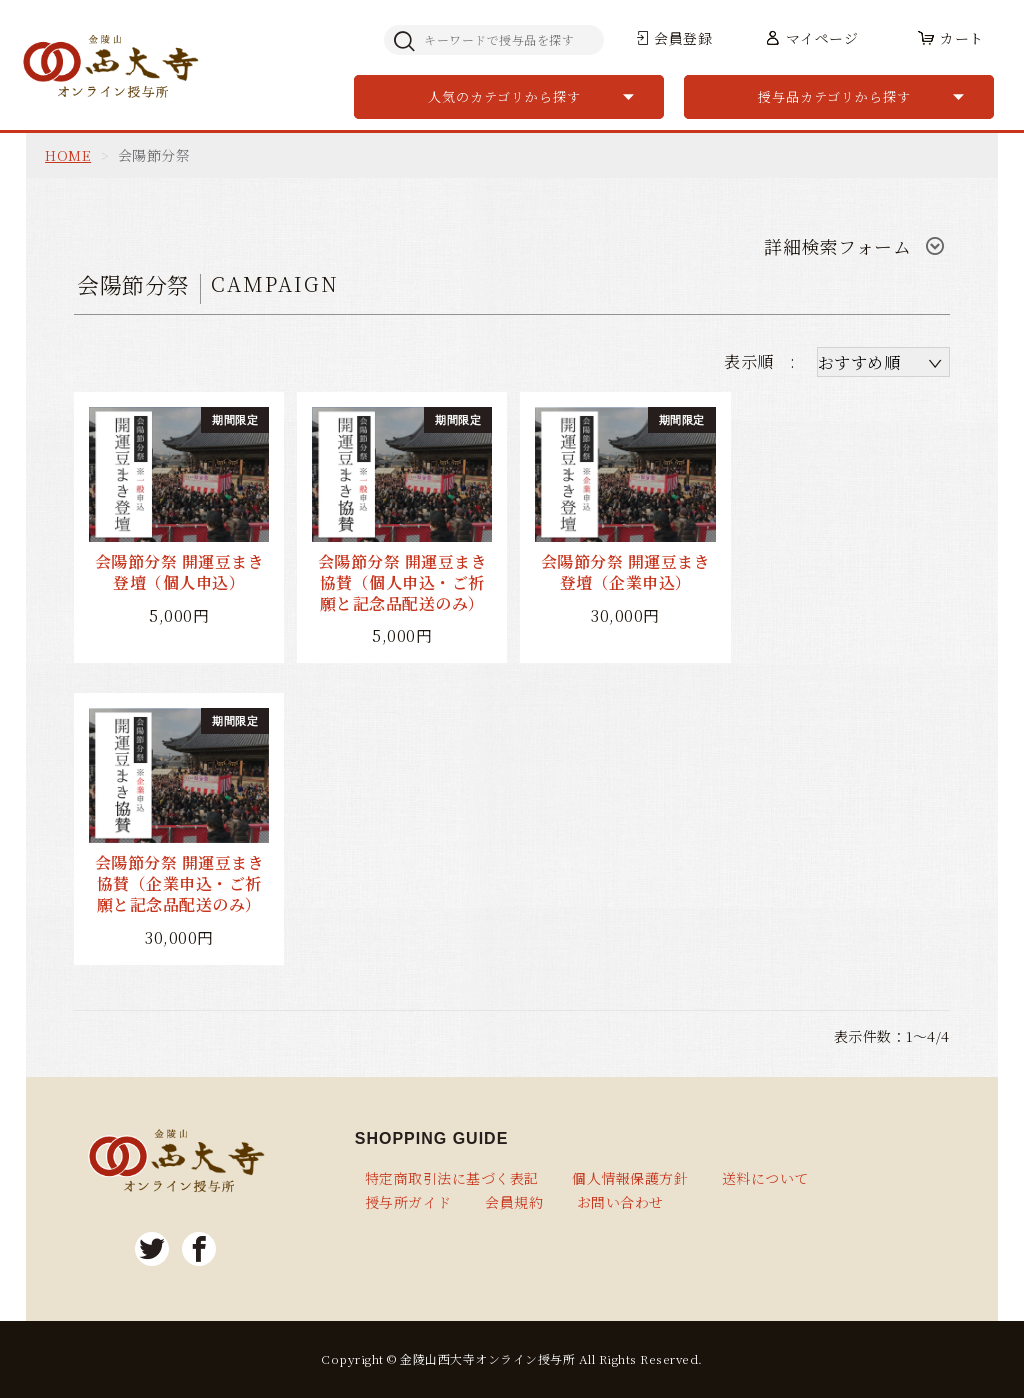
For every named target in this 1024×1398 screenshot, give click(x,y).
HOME (68, 155)
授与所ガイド (408, 1202)
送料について (765, 1178)
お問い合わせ (620, 1202)
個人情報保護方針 (630, 1178)
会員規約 (514, 1202)
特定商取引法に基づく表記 (452, 1178)
